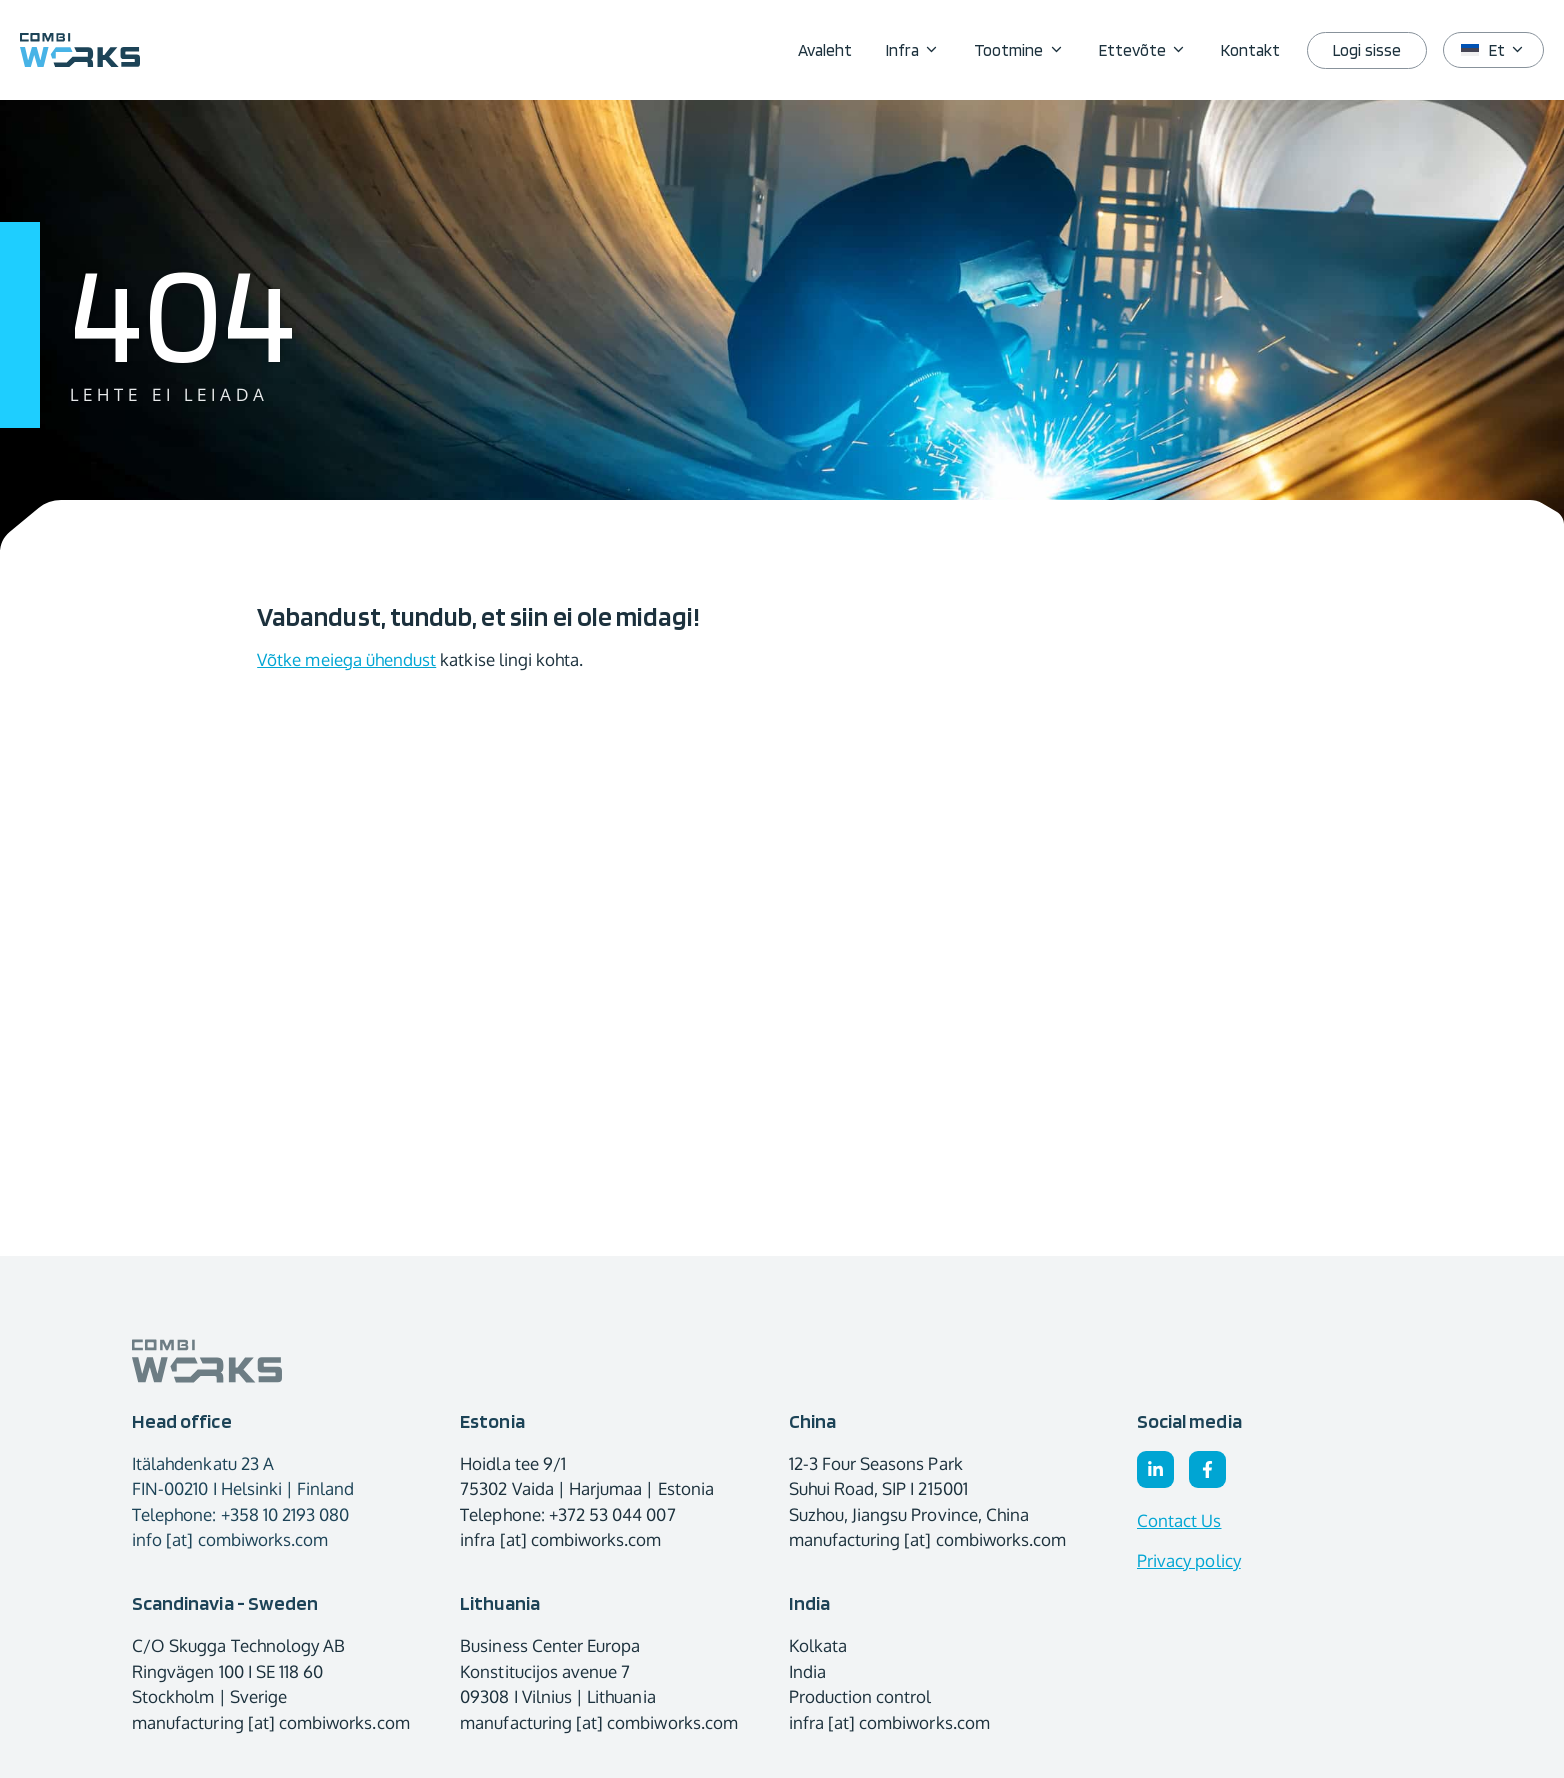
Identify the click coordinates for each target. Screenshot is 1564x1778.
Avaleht (825, 50)
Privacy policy (1189, 1560)
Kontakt (1250, 50)
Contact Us (1179, 1520)
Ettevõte (1151, 50)
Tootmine (1027, 50)
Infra (921, 50)
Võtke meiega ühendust (346, 659)
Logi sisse (1367, 50)
